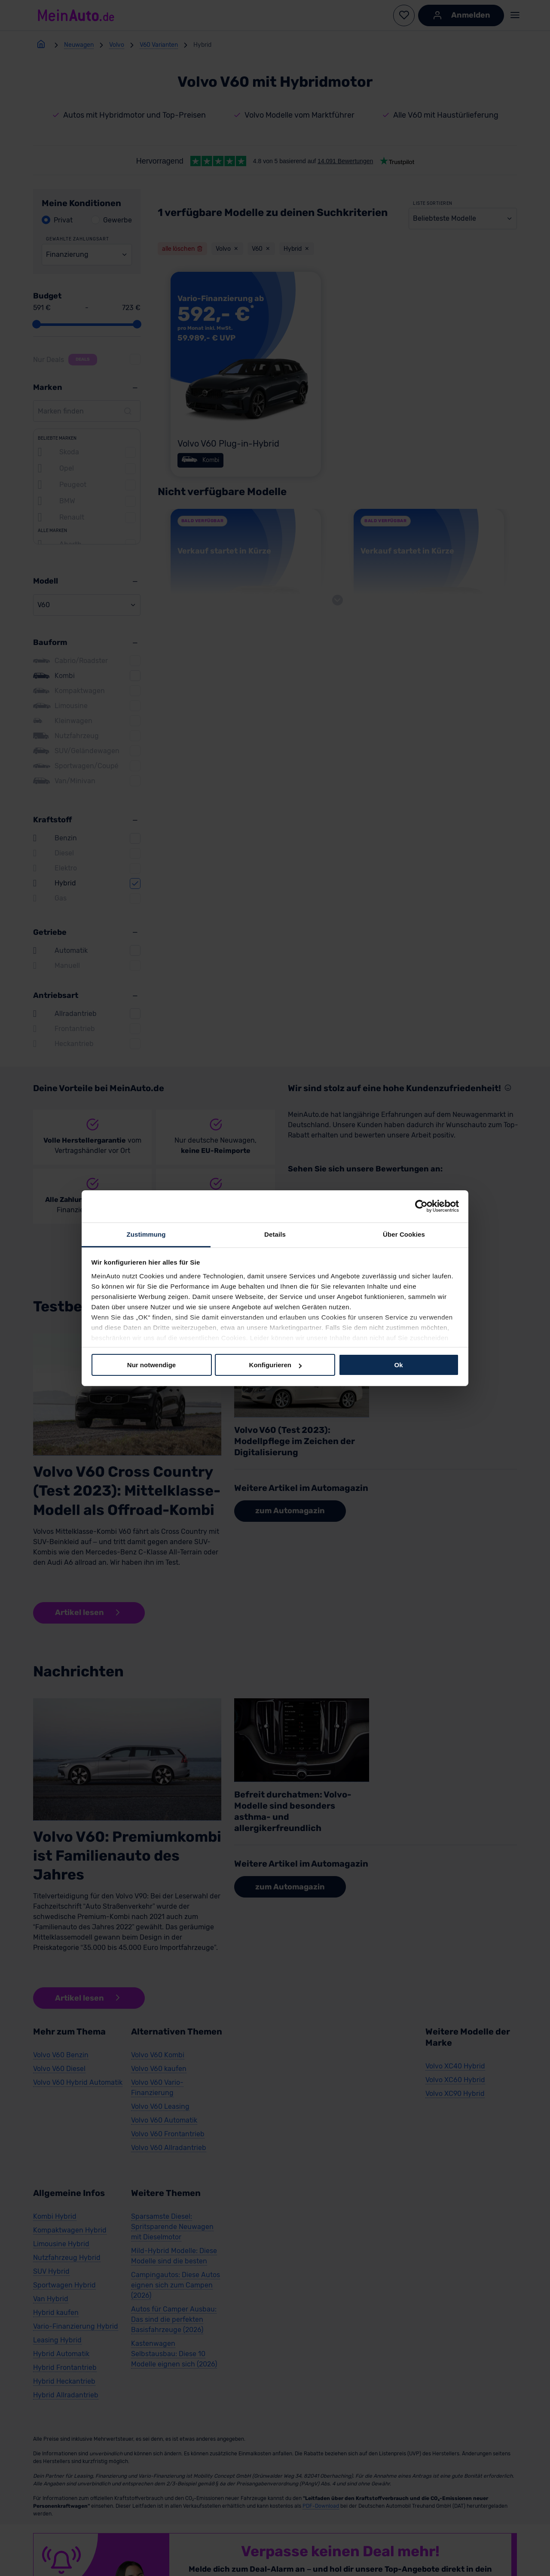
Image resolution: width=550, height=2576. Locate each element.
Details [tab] (275, 1234)
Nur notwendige (151, 1365)
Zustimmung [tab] (146, 1234)
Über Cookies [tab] (404, 1234)
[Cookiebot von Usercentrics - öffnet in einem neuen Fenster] (421, 1206)
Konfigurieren (275, 1365)
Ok (398, 1365)
